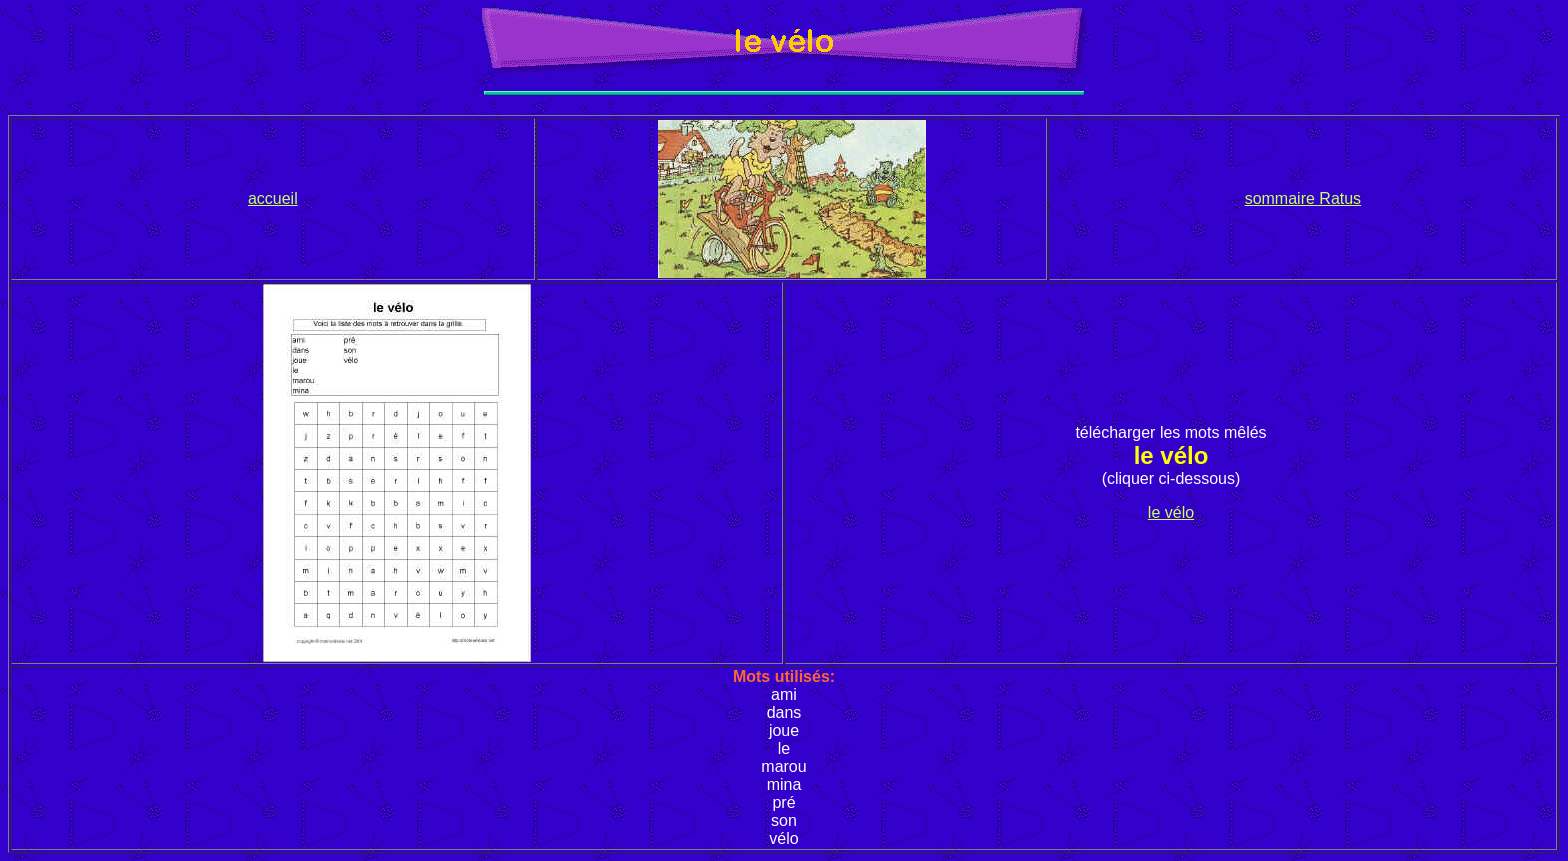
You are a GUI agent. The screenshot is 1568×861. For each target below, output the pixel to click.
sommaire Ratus (1303, 198)
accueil (273, 198)
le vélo (1171, 512)
